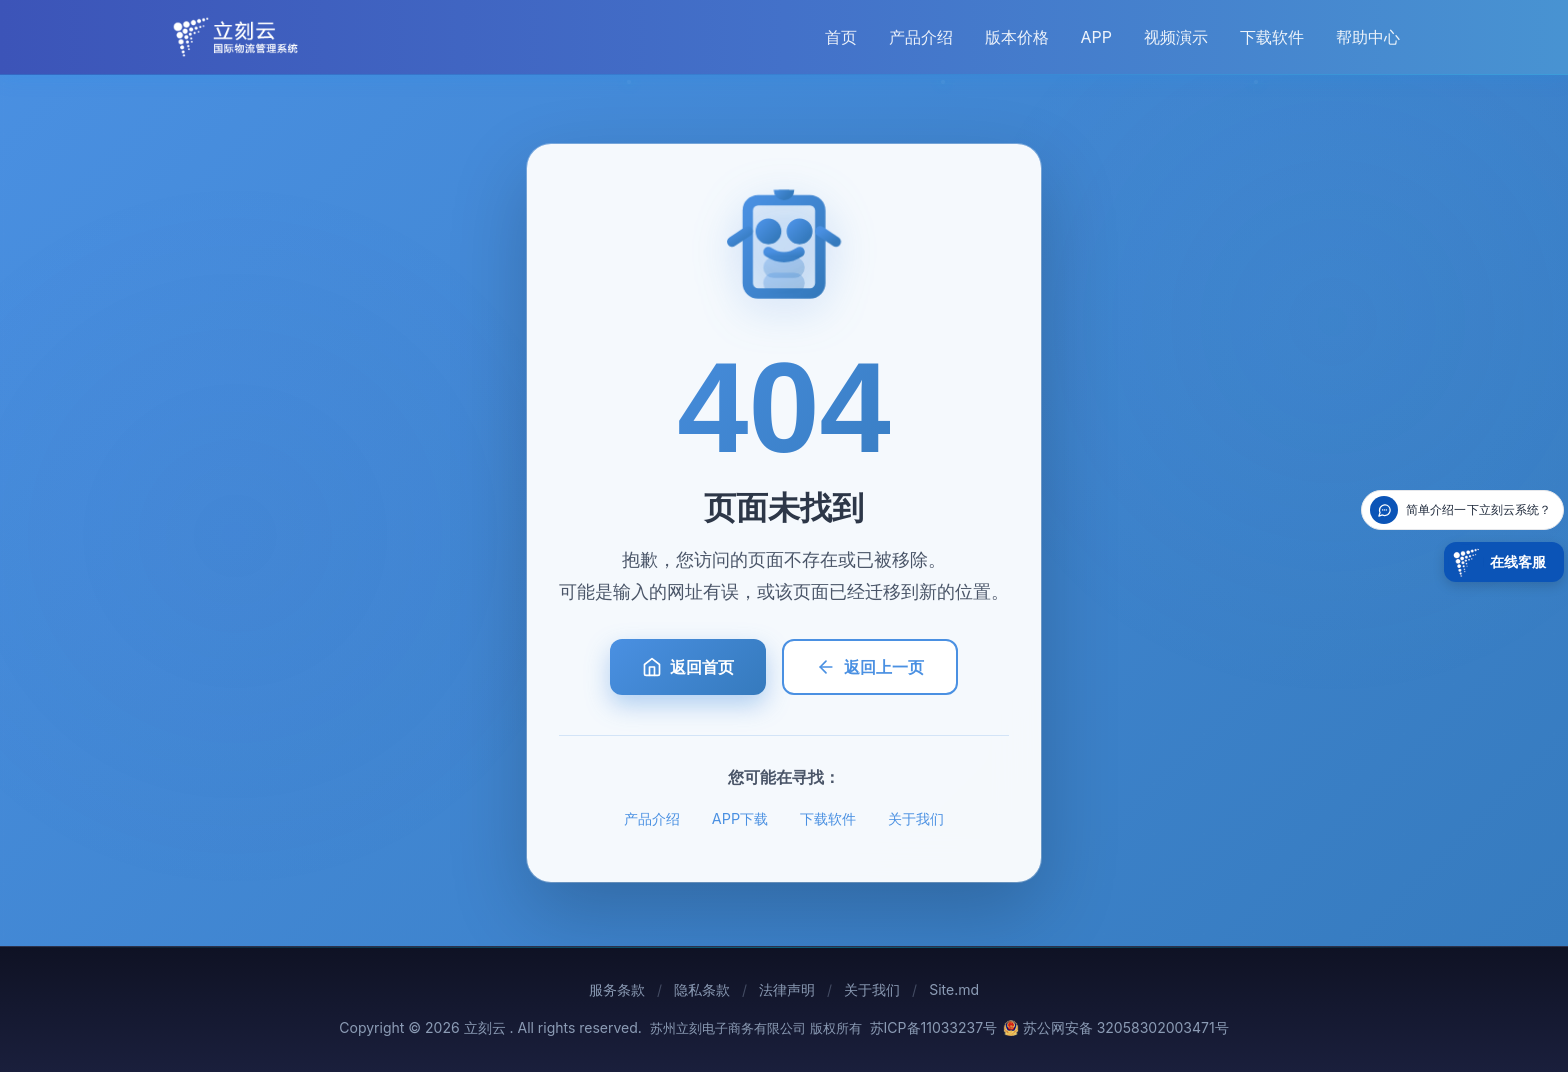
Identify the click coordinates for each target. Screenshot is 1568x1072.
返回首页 (688, 667)
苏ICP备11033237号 (934, 1027)
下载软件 (1272, 37)
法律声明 (787, 989)
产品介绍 (921, 37)
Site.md (954, 989)
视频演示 (1176, 37)
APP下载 (740, 818)
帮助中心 (1368, 37)
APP (1096, 37)
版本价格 (1017, 37)
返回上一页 (870, 667)
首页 (841, 37)
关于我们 (916, 818)
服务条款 (617, 989)
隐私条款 (702, 989)
